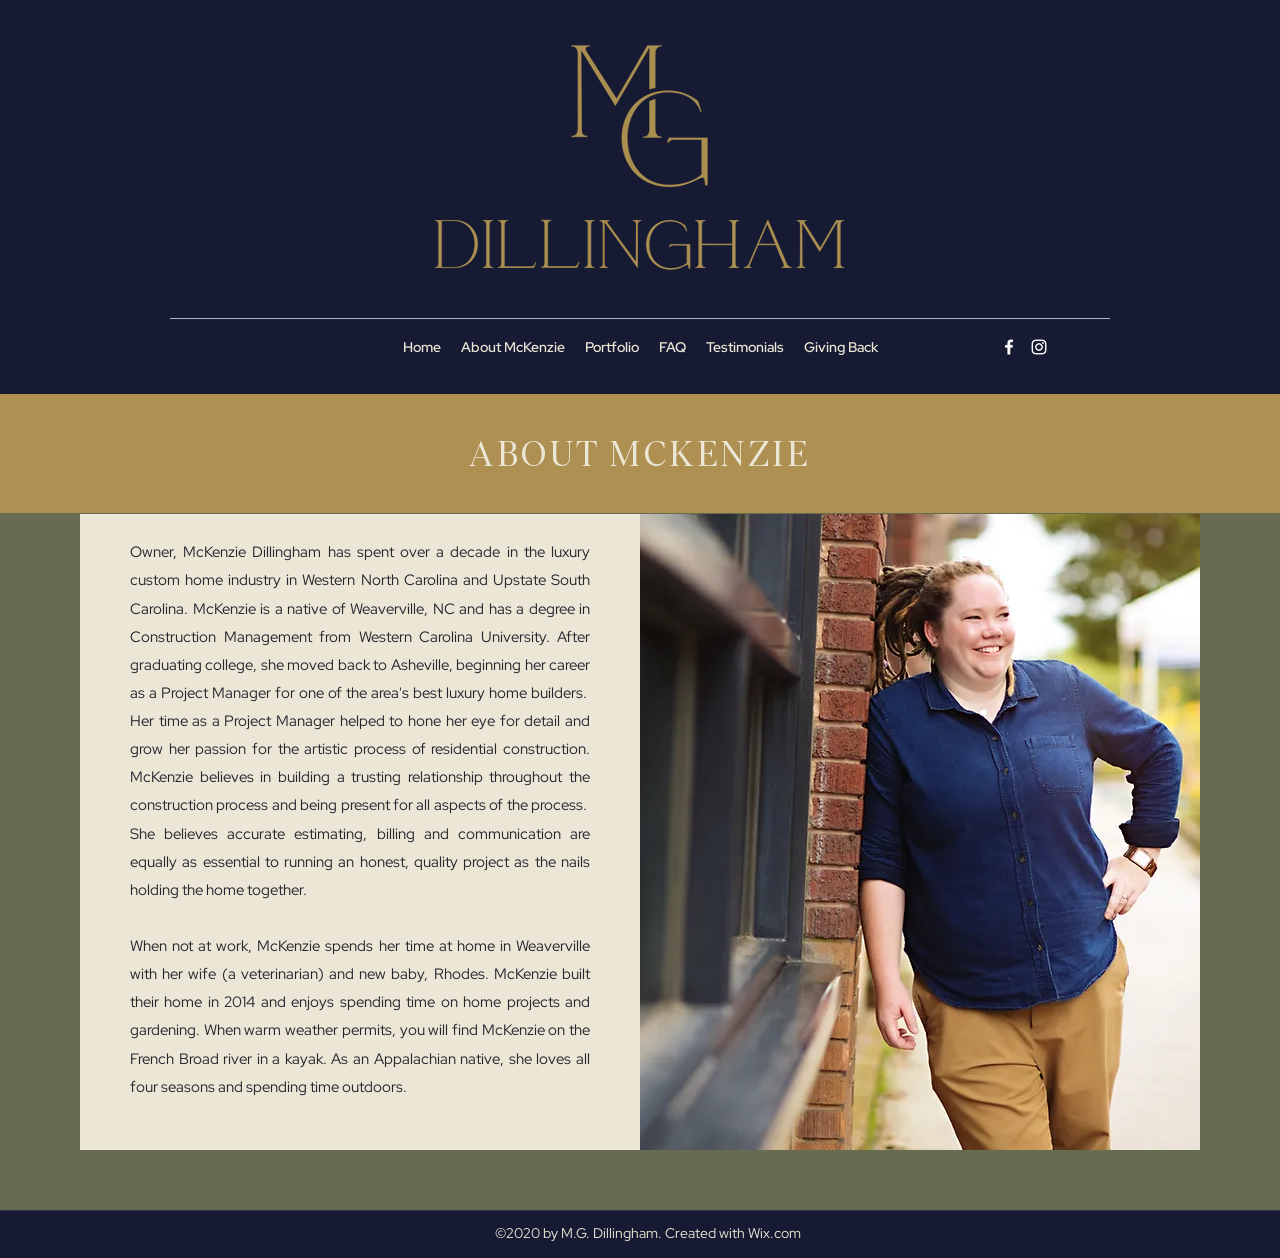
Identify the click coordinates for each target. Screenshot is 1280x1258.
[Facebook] (1009, 347)
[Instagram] (1039, 347)
